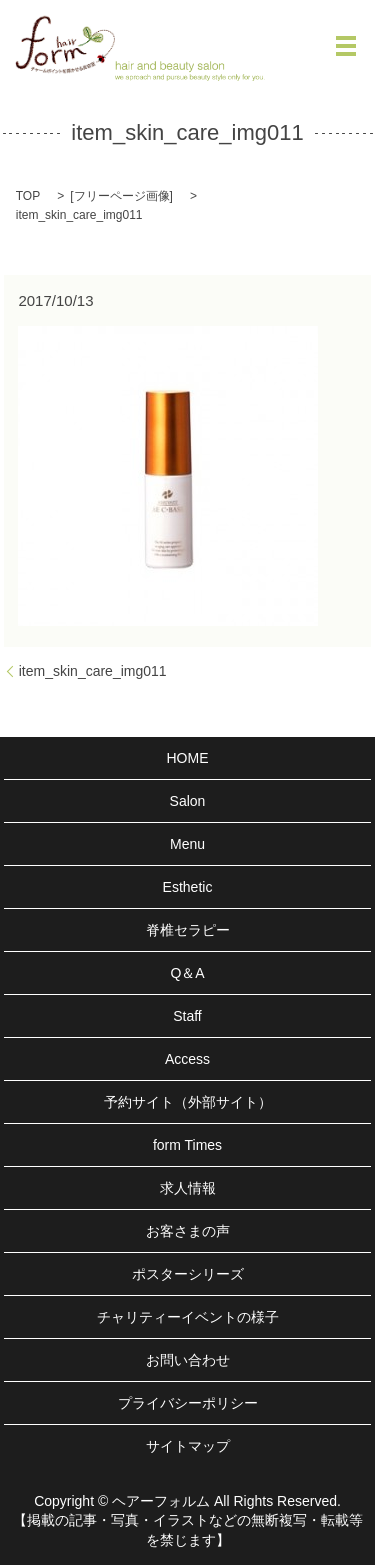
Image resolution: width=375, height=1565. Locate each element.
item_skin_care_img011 (93, 671)
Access (187, 1059)
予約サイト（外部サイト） (188, 1102)
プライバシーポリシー (188, 1403)
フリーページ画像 (122, 196)
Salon (188, 801)
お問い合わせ (188, 1360)
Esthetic (188, 887)
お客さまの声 (188, 1231)
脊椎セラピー (188, 930)
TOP (28, 196)
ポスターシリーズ (188, 1274)
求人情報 (188, 1188)
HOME (188, 758)
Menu (187, 844)
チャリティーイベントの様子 (188, 1317)
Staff (187, 1016)
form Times (187, 1145)
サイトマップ (188, 1446)
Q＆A (187, 973)
